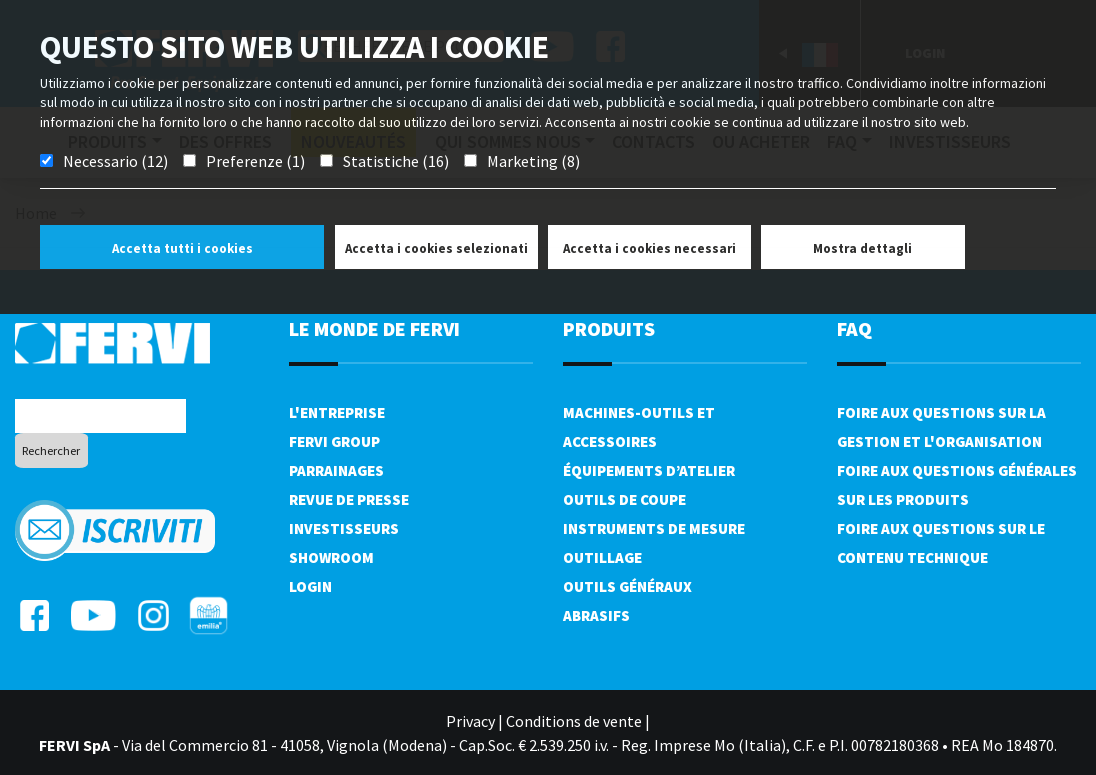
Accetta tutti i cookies (182, 248)
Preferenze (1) (255, 161)
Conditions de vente (574, 721)
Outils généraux (627, 586)
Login (310, 586)
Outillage (602, 557)
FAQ (854, 328)
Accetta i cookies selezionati (436, 248)
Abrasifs (596, 615)
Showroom (331, 557)
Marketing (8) (533, 161)
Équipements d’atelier (649, 470)
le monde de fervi (374, 328)
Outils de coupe (624, 499)
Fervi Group (334, 441)
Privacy (470, 721)
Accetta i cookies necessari (649, 248)
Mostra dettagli (862, 248)
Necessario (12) (115, 161)
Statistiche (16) (396, 161)
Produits (609, 328)
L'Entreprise (337, 412)
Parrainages (336, 470)
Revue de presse (349, 499)
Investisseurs (344, 528)
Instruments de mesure (654, 528)
